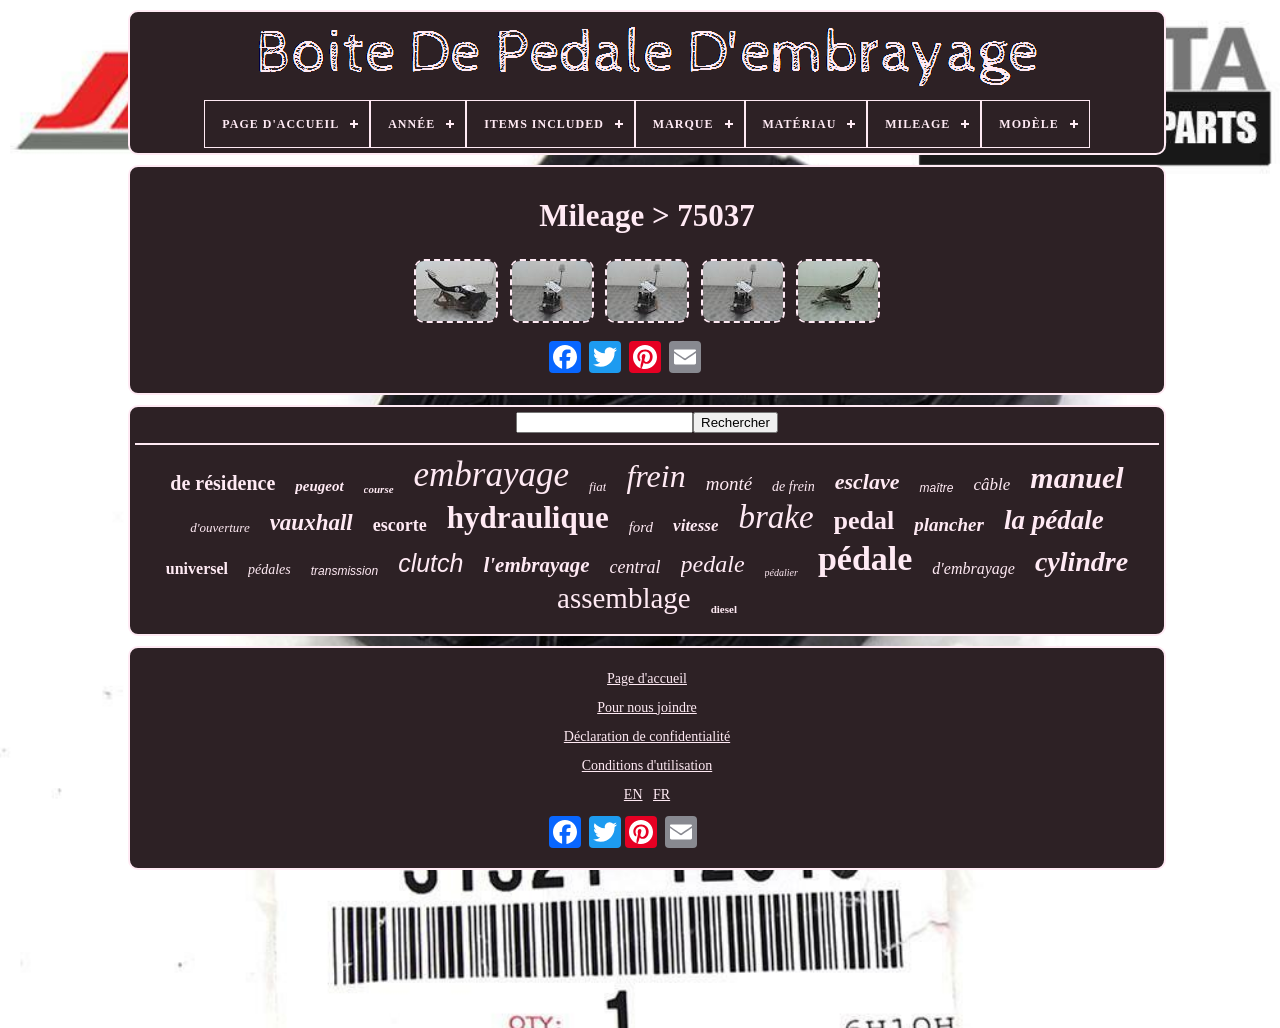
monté (729, 483)
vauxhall (311, 522)
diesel (724, 609)
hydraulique (528, 517)
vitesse (695, 525)
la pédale (1054, 520)
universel (197, 568)
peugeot (319, 486)
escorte (400, 525)
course (379, 489)
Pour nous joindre (647, 707)
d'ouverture (219, 527)
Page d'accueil (647, 678)
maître (936, 488)
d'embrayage (973, 568)
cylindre (1081, 561)
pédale (865, 558)
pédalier (781, 572)
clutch (430, 563)
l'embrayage (536, 565)
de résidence (222, 483)
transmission (344, 571)
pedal (864, 520)
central (635, 567)
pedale (713, 564)
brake (775, 517)
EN (633, 794)
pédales (269, 569)
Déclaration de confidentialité (647, 736)
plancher (949, 524)
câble (992, 484)
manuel (1076, 477)
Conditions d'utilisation (647, 765)
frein (655, 476)
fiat (597, 486)
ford (641, 527)
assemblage (624, 598)
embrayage (492, 474)
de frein (793, 486)
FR (661, 794)
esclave (867, 481)
